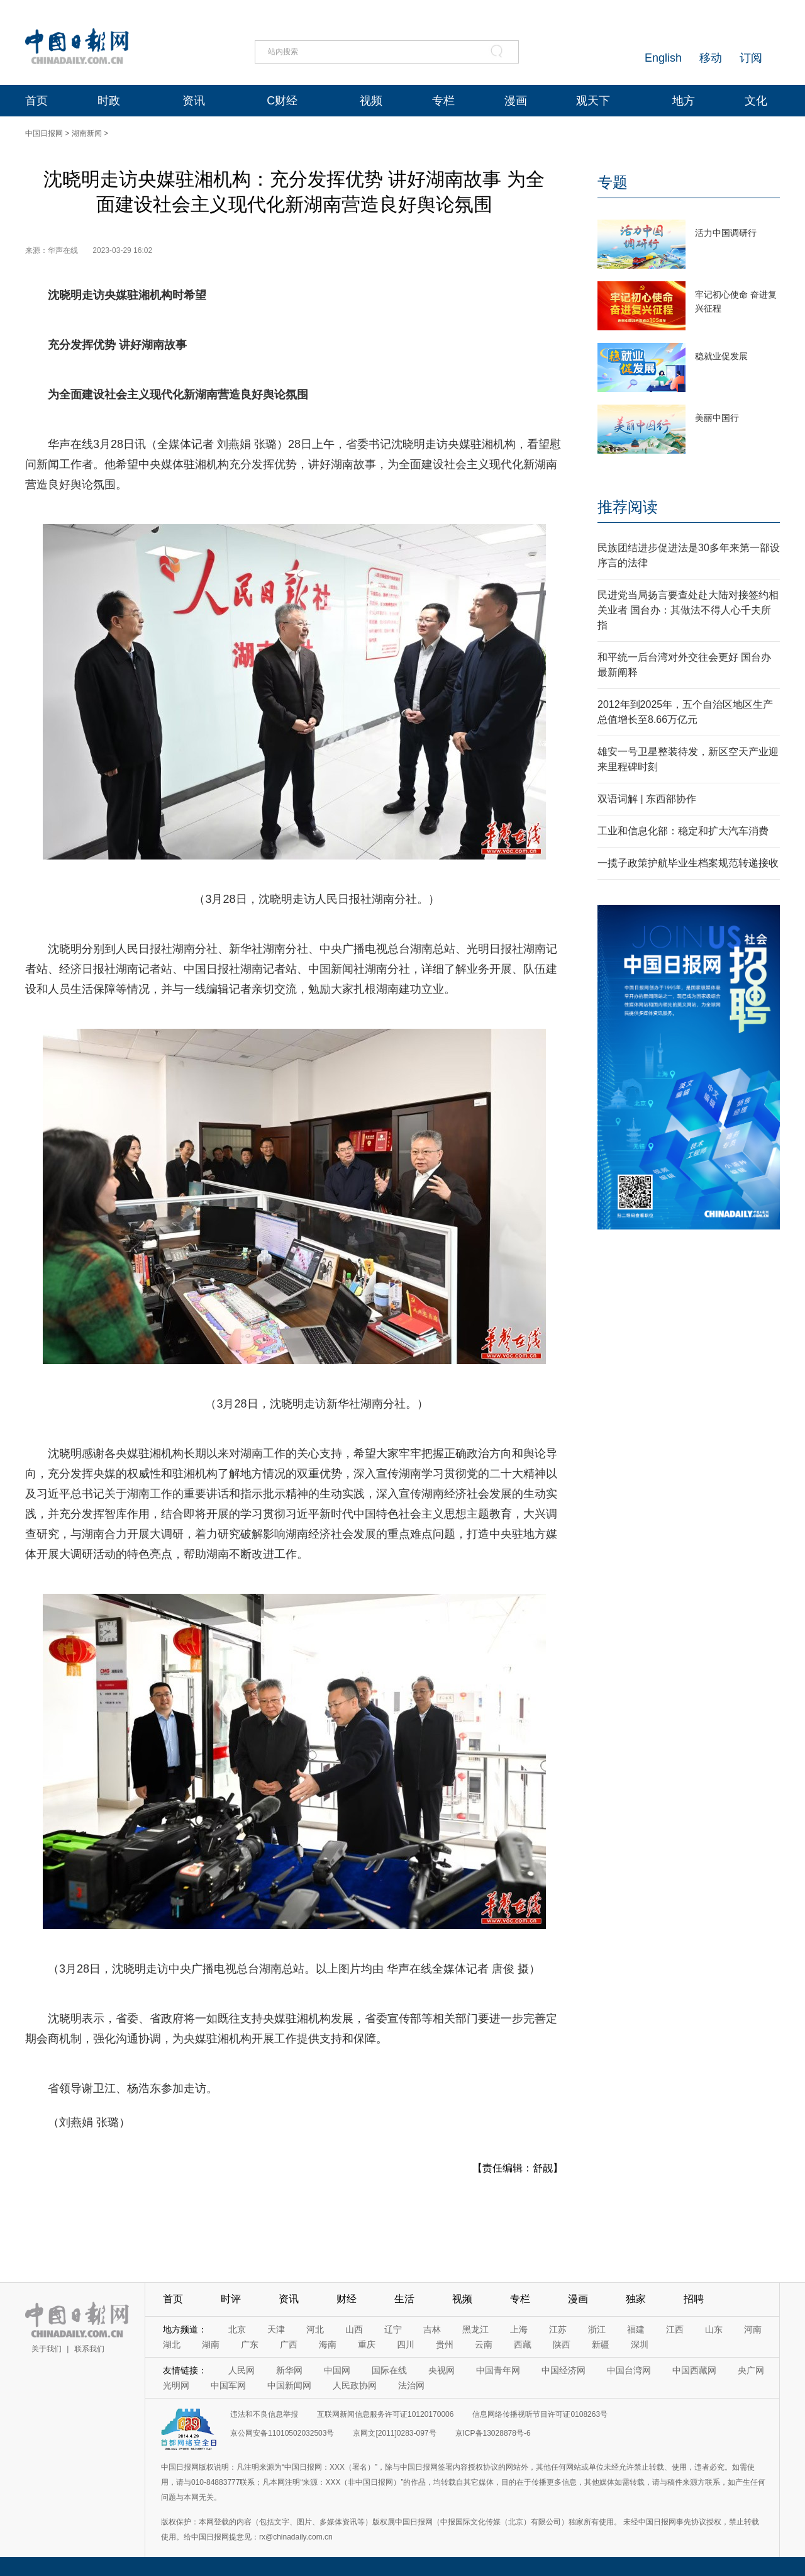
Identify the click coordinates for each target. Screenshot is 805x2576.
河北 (315, 2329)
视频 (371, 100)
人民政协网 (355, 2385)
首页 (36, 100)
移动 (710, 58)
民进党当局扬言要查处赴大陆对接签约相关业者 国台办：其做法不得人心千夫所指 (688, 610)
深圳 (639, 2344)
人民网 (241, 2370)
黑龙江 (475, 2329)
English (663, 58)
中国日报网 (44, 133)
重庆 (366, 2344)
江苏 (558, 2329)
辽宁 (393, 2329)
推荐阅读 (627, 506)
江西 (675, 2329)
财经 (346, 2298)
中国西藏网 (694, 2370)
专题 (612, 182)
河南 (753, 2329)
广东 (249, 2344)
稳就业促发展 (721, 356)
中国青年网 (498, 2370)
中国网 (337, 2370)
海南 (327, 2344)
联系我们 (89, 2348)
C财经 (282, 100)
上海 (519, 2329)
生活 (404, 2298)
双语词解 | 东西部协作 (646, 798)
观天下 (593, 100)
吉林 (432, 2329)
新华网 (289, 2370)
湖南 (210, 2344)
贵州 (444, 2344)
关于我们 (46, 2348)
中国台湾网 (629, 2370)
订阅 (751, 58)
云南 (483, 2344)
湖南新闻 (87, 133)
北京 (237, 2329)
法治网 (411, 2385)
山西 (354, 2329)
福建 (636, 2329)
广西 (288, 2344)
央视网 (441, 2370)
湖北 (171, 2344)
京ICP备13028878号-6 (493, 2433)
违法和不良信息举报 (264, 2414)
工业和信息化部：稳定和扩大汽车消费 (683, 831)
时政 (108, 100)
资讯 (193, 100)
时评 (231, 2298)
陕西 (561, 2344)
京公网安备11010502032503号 (282, 2433)
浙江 (597, 2329)
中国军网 (228, 2385)
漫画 (515, 100)
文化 (756, 100)
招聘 (694, 2298)
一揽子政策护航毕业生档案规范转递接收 (688, 863)
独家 (636, 2298)
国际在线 (389, 2370)
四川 (405, 2344)
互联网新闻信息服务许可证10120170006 (385, 2414)
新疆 (600, 2344)
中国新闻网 (289, 2385)
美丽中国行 (717, 418)
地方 (683, 100)
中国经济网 (563, 2370)
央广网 (751, 2370)
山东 (714, 2329)
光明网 (176, 2385)
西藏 (522, 2344)
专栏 (443, 100)
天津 (276, 2329)
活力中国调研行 (726, 233)
